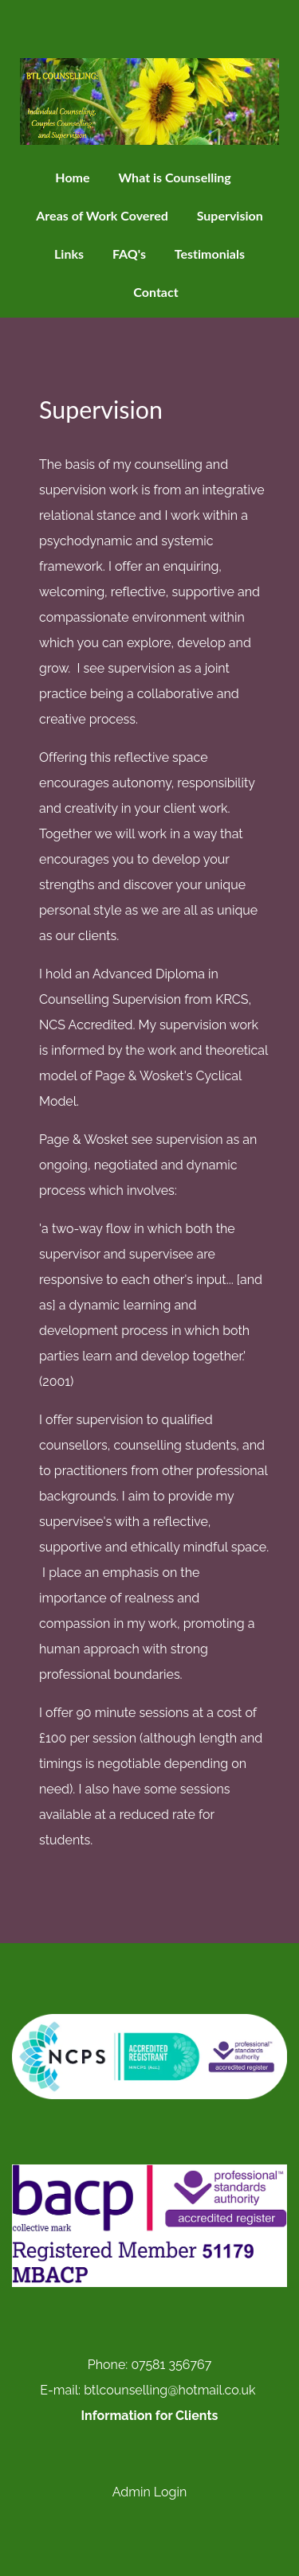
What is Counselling (174, 177)
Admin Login (149, 2492)
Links (69, 253)
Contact (155, 291)
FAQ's (129, 253)
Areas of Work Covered (102, 215)
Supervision (230, 215)
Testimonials (210, 253)
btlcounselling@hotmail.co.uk (169, 2390)
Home (72, 177)
